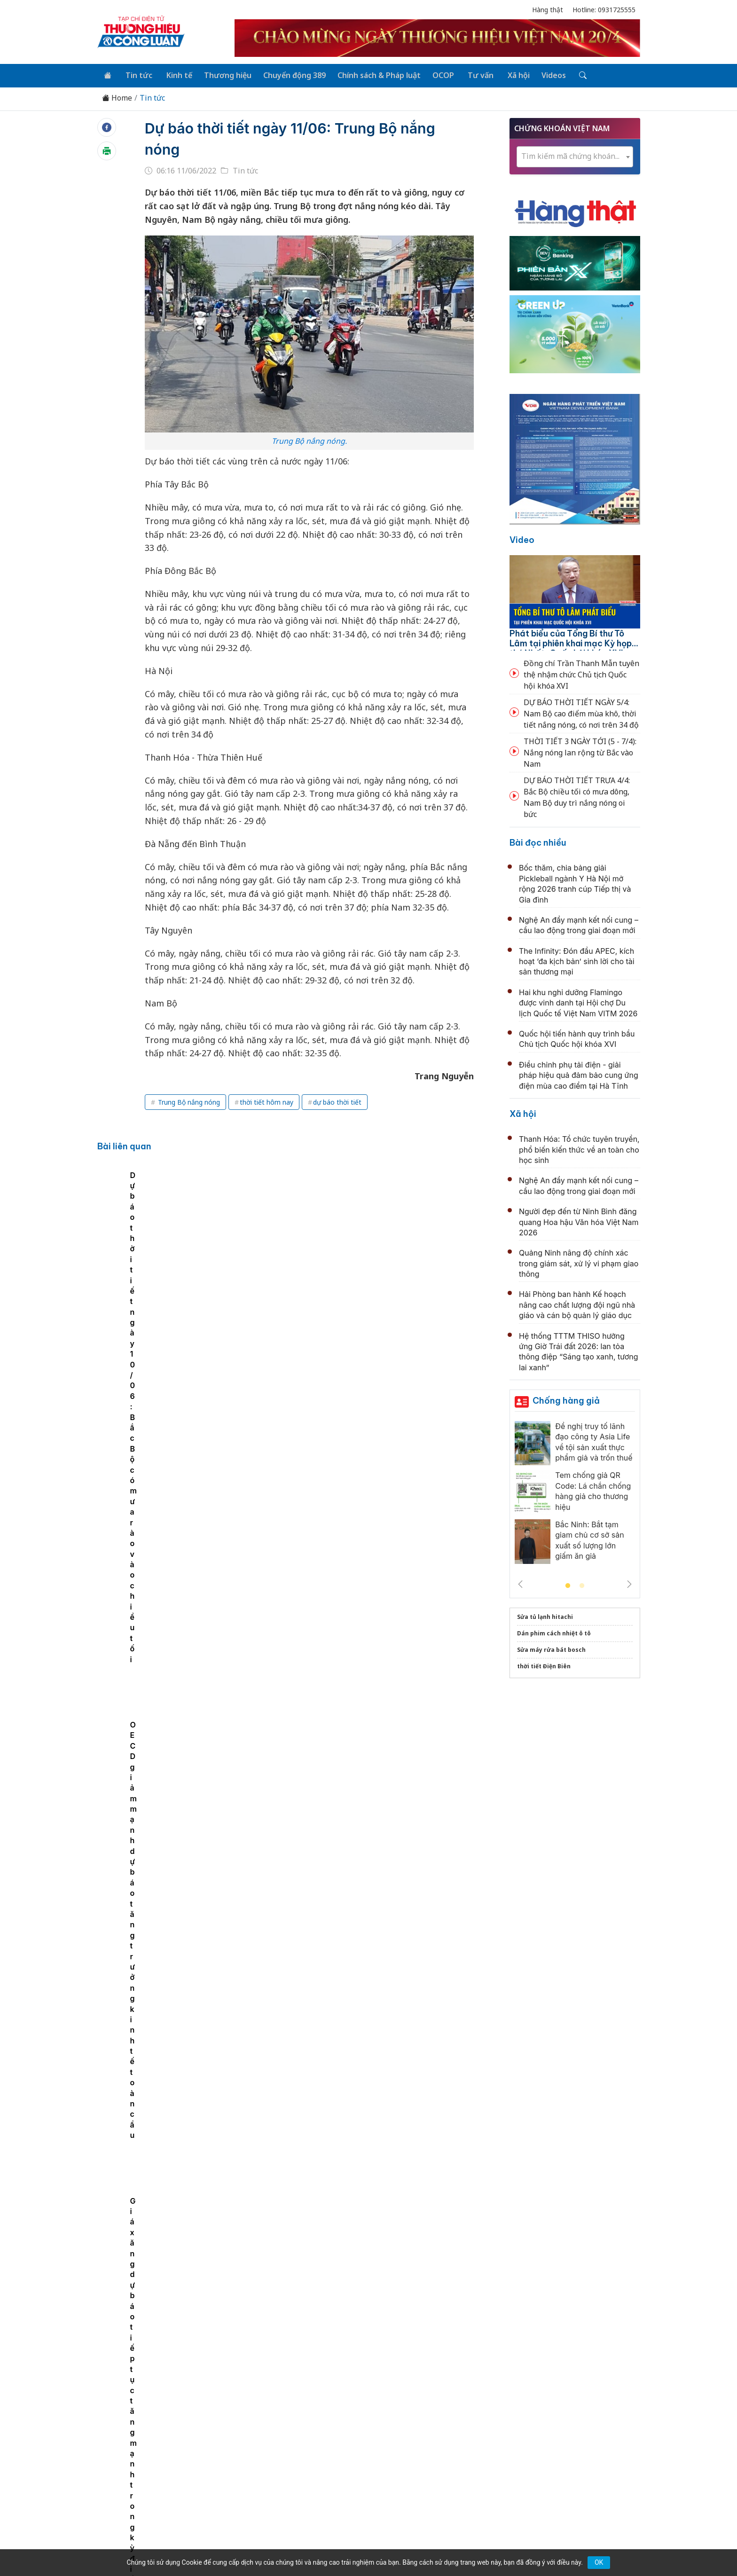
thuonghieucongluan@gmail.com (304, 2464)
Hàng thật (547, 9)
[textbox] (575, 155)
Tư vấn (471, 74)
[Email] (139, 2479)
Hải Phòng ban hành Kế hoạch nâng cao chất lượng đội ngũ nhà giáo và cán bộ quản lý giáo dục (577, 1303)
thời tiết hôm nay (266, 1100)
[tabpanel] (170, 1238)
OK (599, 2562)
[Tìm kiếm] (569, 75)
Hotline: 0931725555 (603, 9)
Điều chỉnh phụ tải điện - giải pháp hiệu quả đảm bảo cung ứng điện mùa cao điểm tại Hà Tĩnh (578, 1074)
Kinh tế (175, 74)
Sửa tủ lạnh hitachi (545, 1616)
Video (522, 538)
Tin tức (136, 74)
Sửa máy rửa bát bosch (551, 1649)
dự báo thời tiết (337, 1100)
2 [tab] (582, 1585)
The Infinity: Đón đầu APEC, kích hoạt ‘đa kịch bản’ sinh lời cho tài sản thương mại (577, 960)
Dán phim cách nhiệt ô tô (554, 1632)
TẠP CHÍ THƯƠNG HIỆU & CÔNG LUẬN (364, 2545)
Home (117, 96)
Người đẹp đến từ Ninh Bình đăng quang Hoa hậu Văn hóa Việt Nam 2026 (578, 1220)
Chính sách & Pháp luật (372, 74)
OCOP (435, 74)
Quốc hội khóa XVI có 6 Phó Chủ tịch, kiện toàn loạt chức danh (375, 1562)
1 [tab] (567, 1585)
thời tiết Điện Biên (544, 1665)
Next (629, 1583)
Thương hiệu (222, 74)
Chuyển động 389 (288, 74)
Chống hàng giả (566, 1399)
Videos (541, 74)
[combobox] (575, 155)
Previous (520, 1583)
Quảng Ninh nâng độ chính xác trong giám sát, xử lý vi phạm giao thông (578, 1262)
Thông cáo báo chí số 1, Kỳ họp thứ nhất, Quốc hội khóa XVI (369, 1357)
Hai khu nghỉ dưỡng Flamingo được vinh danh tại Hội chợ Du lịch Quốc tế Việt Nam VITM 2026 (578, 1001)
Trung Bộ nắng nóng (188, 1100)
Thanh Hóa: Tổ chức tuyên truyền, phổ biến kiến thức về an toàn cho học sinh (579, 1148)
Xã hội (507, 74)
